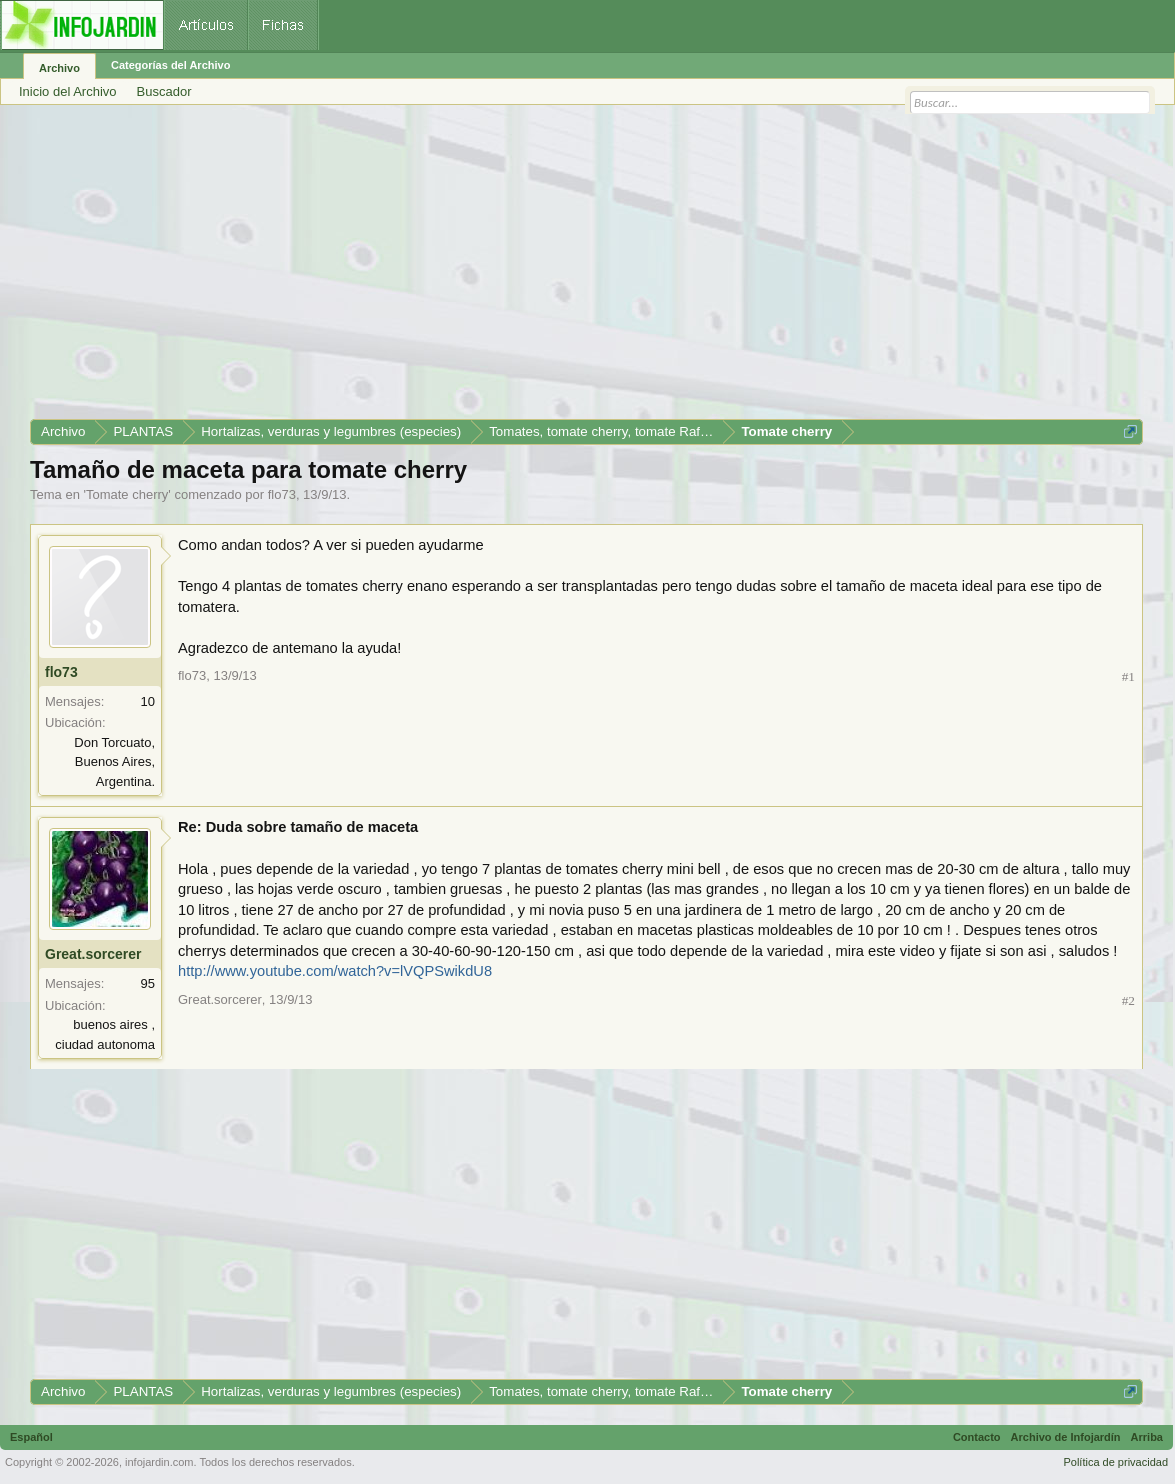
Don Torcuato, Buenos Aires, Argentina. (114, 762)
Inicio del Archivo (68, 91)
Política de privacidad (1115, 1462)
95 (148, 983)
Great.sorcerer (93, 954)
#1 (1128, 676)
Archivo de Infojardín (1066, 1437)
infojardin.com (159, 1462)
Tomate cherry (127, 494)
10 (148, 701)
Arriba (1147, 1437)
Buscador (164, 91)
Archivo (59, 68)
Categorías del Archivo (170, 65)
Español (31, 1437)
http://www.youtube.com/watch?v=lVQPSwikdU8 (335, 971)
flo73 (282, 494)
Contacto (977, 1437)
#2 (1128, 1000)
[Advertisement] (586, 269)
